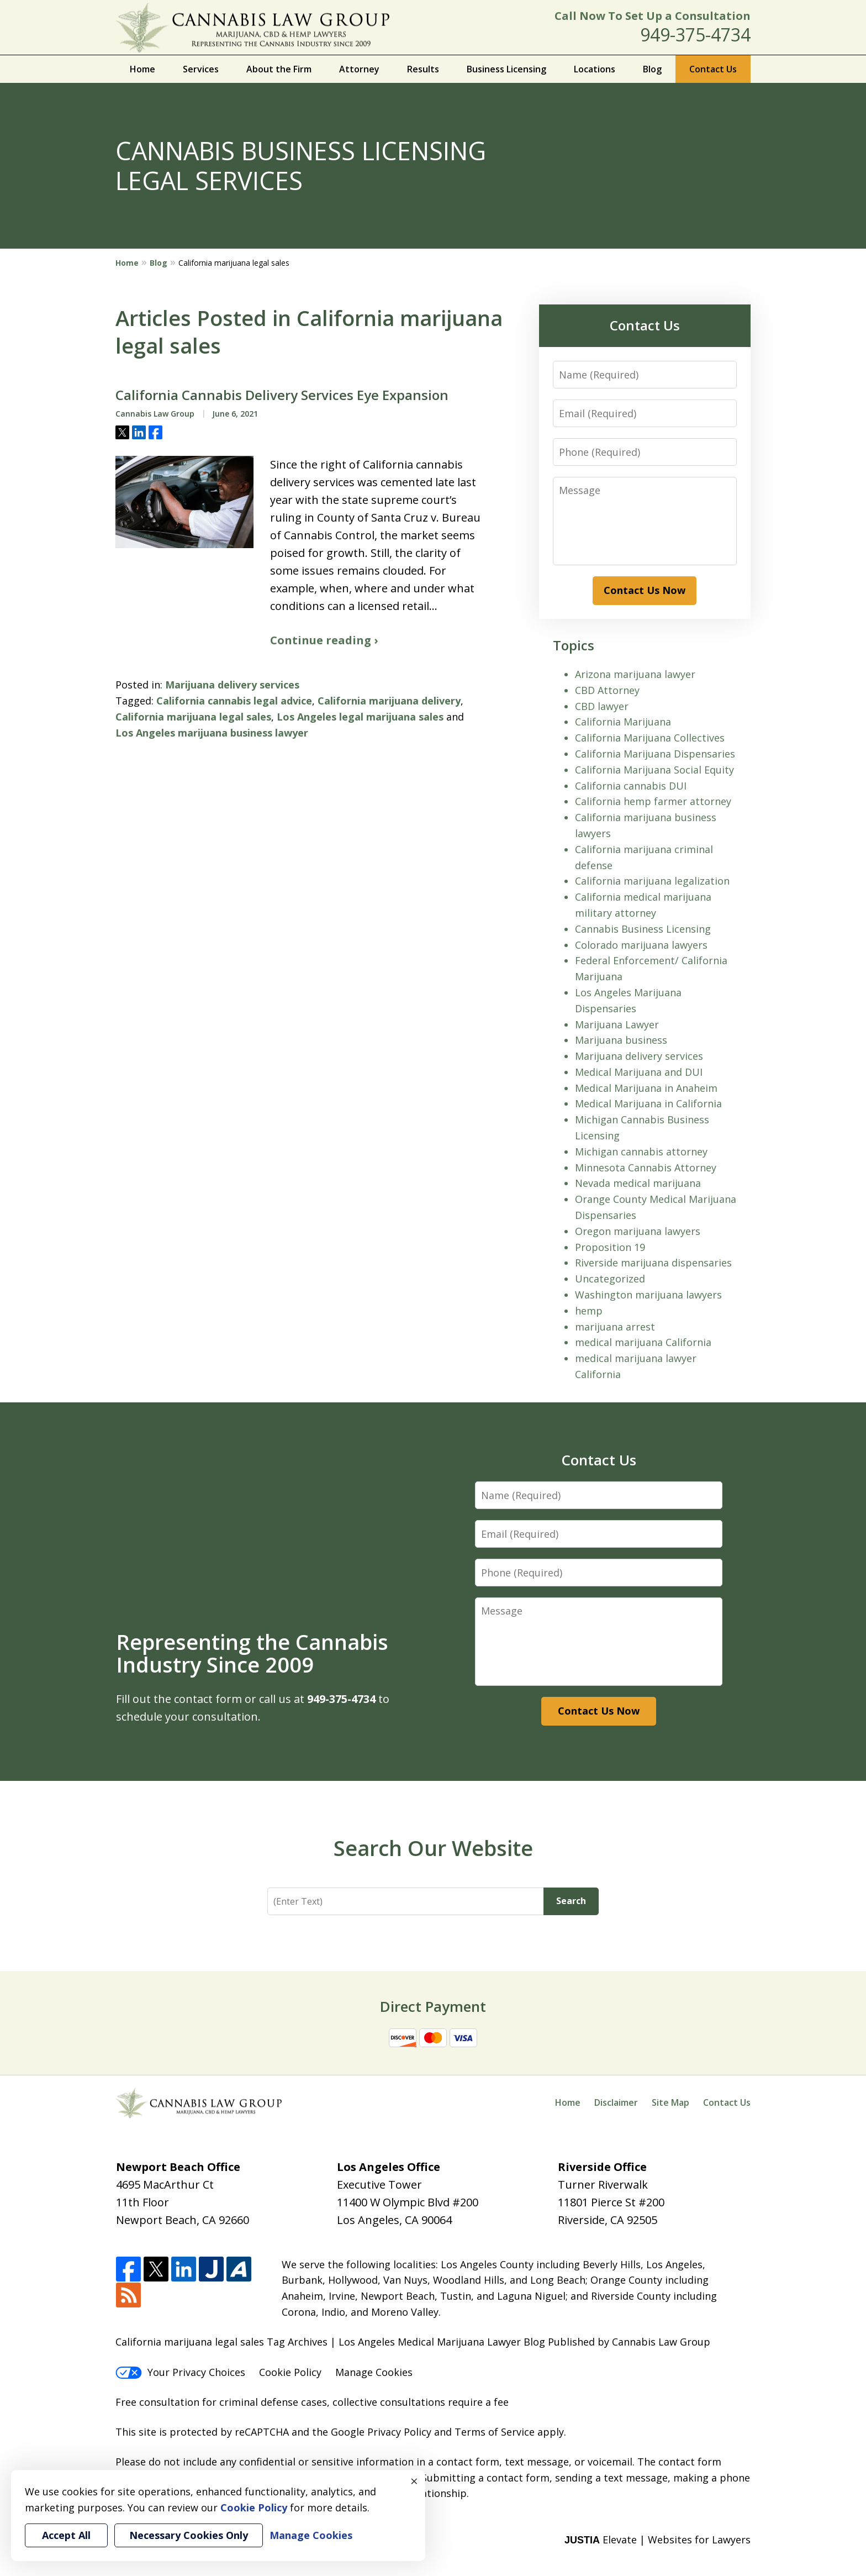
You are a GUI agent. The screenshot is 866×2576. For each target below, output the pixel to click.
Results (423, 69)
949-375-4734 (695, 34)
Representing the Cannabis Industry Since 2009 (252, 1653)
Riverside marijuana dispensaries (653, 1262)
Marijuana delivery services (232, 684)
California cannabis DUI (631, 785)
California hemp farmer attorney (653, 801)
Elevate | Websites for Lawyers (657, 2539)
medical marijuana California (643, 1342)
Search (571, 1901)
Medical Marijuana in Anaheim (646, 1088)
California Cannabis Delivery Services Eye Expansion (281, 395)
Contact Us (713, 69)
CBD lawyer (602, 706)
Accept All (66, 2535)
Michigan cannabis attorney (641, 1151)
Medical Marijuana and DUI (639, 1072)
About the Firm (278, 69)
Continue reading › (324, 640)
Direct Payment (433, 2006)
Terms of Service (495, 2431)
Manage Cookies (374, 2372)
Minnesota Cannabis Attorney (645, 1167)
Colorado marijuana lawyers (641, 944)
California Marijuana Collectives (650, 737)
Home (142, 69)
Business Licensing (506, 69)
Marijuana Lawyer (617, 1024)
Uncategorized (610, 1278)
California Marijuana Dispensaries (655, 753)
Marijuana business (621, 1040)
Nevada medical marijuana (638, 1183)
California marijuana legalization (652, 880)
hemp (589, 1310)
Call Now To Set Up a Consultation (653, 15)
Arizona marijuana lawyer (635, 674)
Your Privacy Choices (180, 2372)
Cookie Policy (290, 2372)
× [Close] (414, 2481)
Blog (652, 69)
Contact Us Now (644, 590)
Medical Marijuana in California (648, 1103)
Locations (594, 69)
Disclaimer (616, 2102)
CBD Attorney (607, 690)
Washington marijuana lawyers (648, 1294)
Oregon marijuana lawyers (637, 1231)
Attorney (359, 69)
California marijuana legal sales (193, 716)
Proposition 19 (610, 1247)
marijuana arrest (615, 1326)
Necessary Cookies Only (188, 2535)
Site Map (670, 2102)
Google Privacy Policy (381, 2431)
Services (201, 69)
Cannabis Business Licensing (643, 928)
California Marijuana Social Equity (654, 769)
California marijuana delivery (389, 700)
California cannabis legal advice (234, 700)
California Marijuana (623, 721)
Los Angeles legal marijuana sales (360, 716)
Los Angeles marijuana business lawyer (211, 732)
